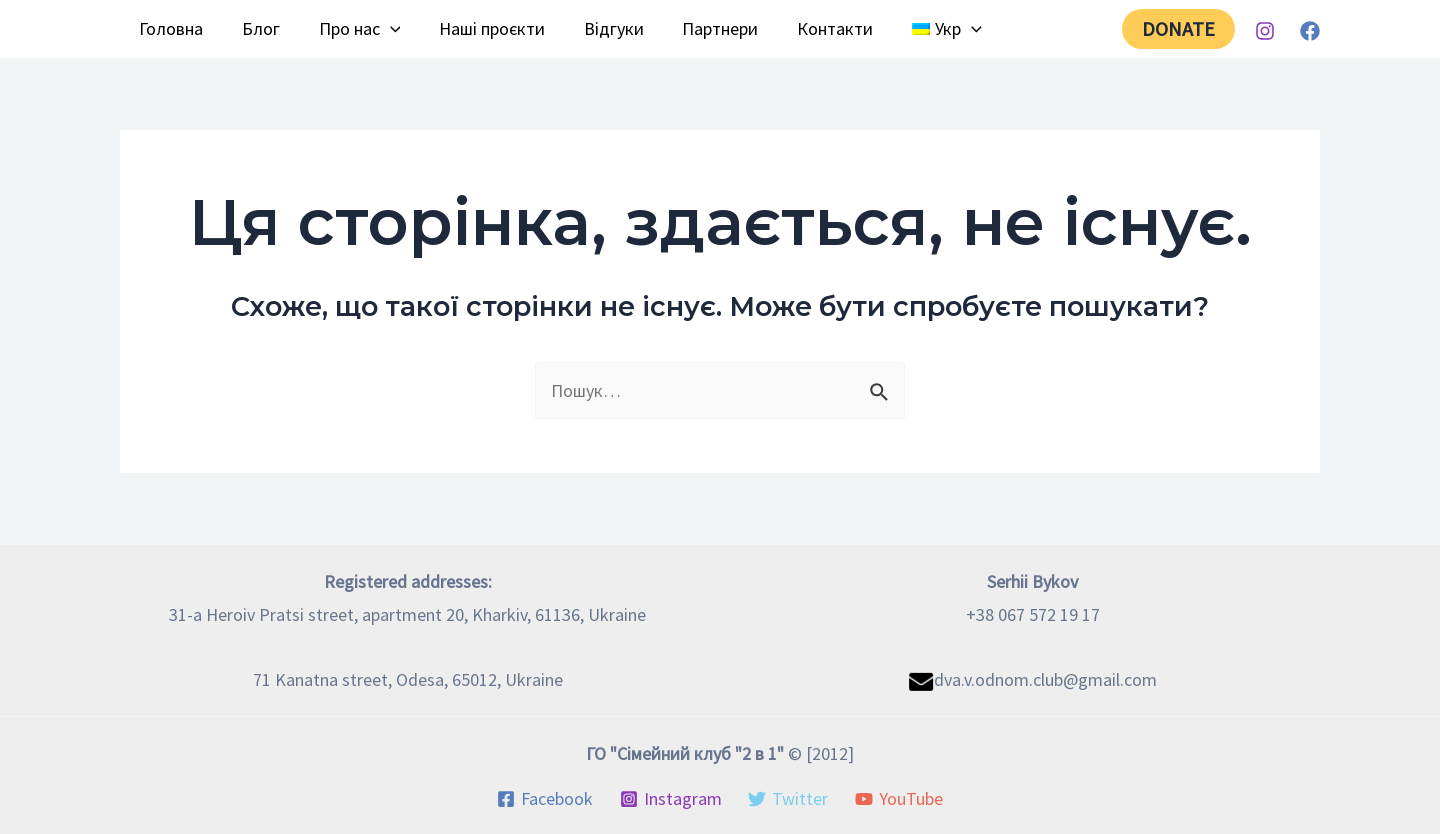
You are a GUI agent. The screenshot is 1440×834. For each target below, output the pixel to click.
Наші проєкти (483, 28)
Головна (170, 28)
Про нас (353, 29)
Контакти (818, 28)
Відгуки (602, 28)
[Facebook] (1310, 31)
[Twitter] (788, 799)
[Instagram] (1265, 31)
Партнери (706, 28)
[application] (383, 29)
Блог (257, 28)
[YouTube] (898, 799)
